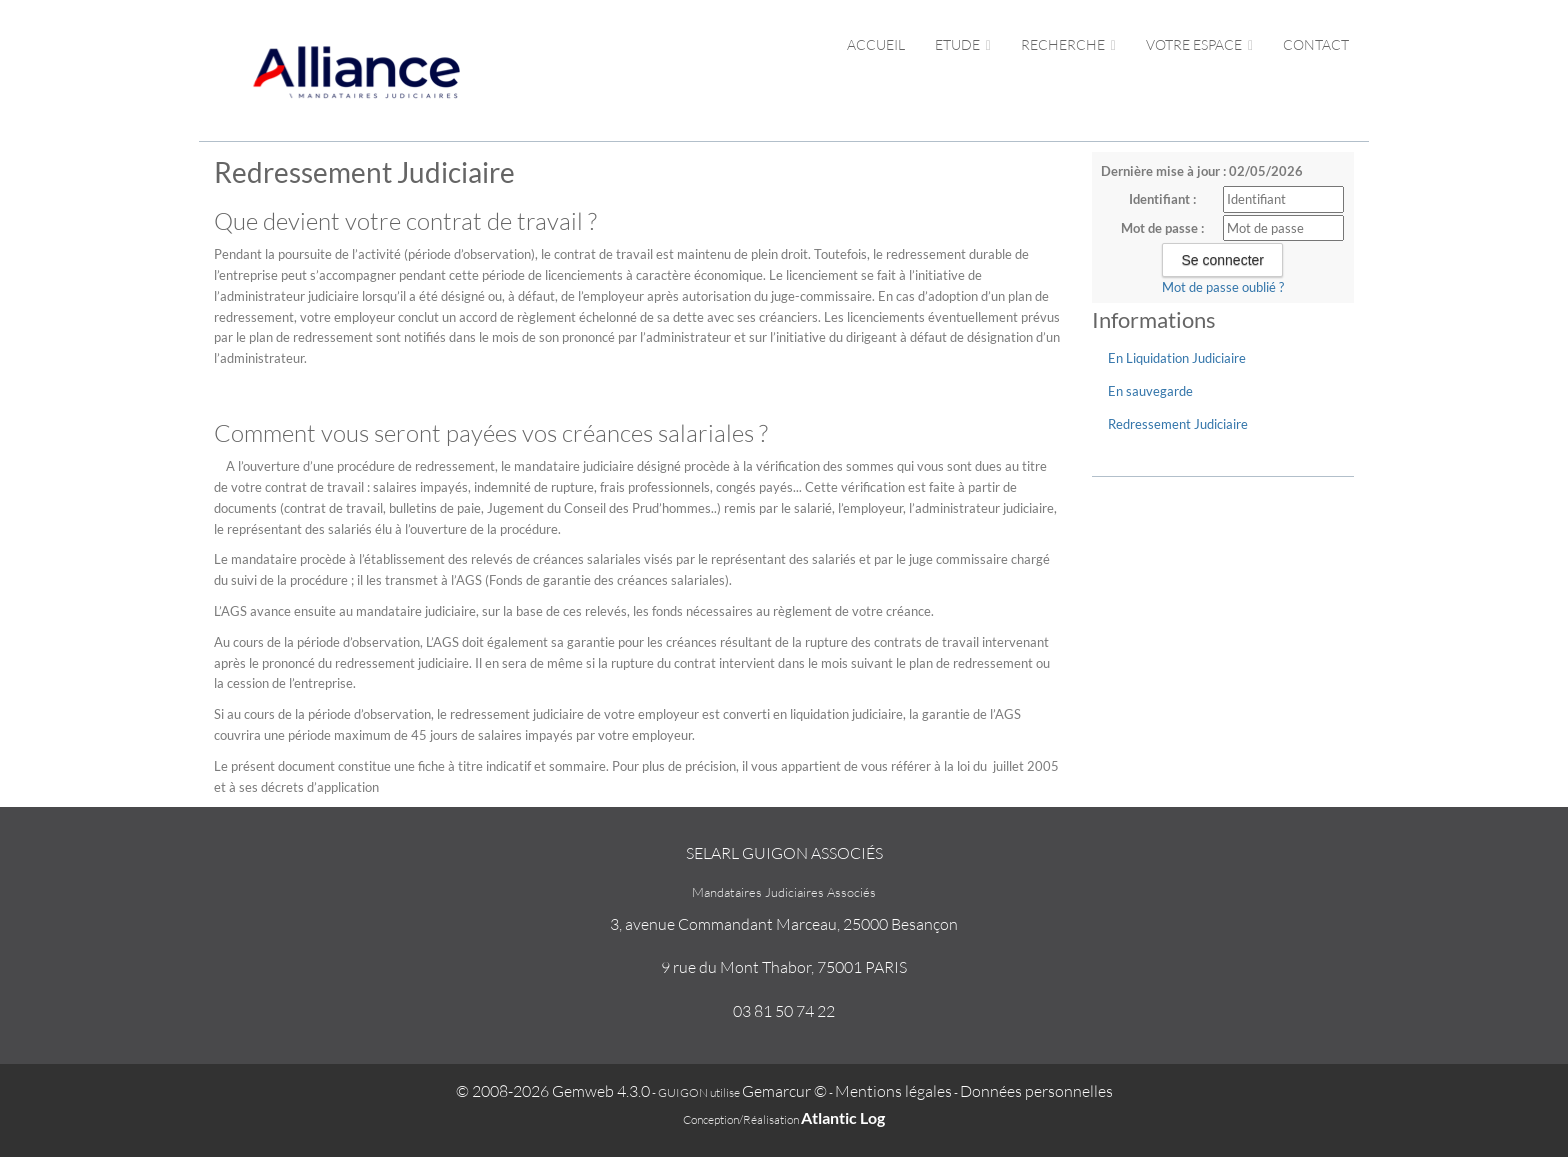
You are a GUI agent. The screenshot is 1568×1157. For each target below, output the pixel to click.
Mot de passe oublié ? (1223, 287)
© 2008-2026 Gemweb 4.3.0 (553, 1091)
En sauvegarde (1150, 391)
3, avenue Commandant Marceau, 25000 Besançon (784, 924)
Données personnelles (1036, 1091)
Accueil (876, 44)
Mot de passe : (1162, 228)
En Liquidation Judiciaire (1177, 358)
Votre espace (1199, 44)
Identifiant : (1162, 199)
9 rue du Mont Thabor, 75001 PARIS (784, 967)
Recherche (1068, 44)
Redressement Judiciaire (1178, 424)
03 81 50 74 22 (784, 1011)
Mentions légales (893, 1091)
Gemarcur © (784, 1091)
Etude (963, 44)
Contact (1316, 44)
